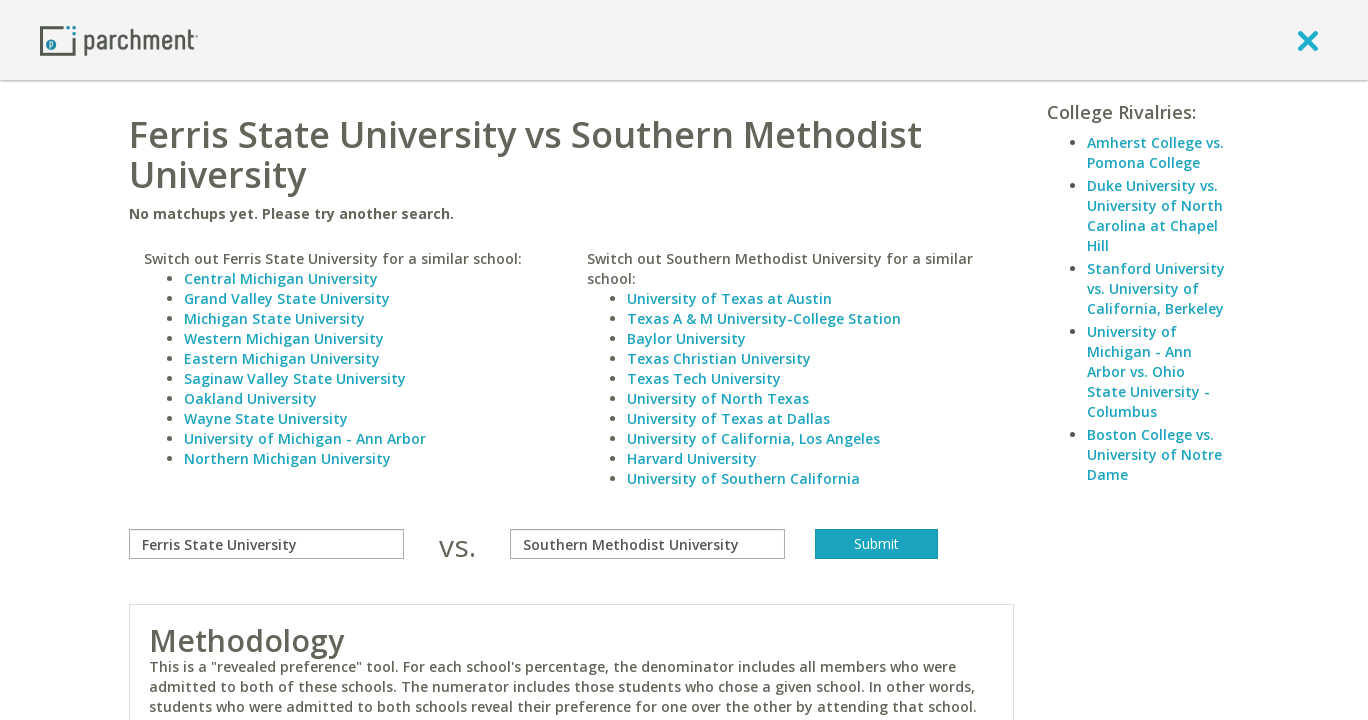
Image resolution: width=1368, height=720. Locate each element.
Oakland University (250, 398)
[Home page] (119, 39)
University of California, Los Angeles (753, 438)
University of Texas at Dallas (728, 418)
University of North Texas (718, 398)
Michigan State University (274, 318)
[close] (1308, 40)
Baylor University (686, 338)
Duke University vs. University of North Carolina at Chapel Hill (1155, 215)
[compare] (266, 544)
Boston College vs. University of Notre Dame (1154, 454)
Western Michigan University (284, 338)
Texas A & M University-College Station (764, 318)
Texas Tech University (704, 378)
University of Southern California (743, 478)
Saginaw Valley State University (295, 378)
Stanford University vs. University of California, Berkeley (1156, 288)
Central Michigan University (281, 278)
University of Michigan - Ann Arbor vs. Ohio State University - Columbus (1148, 371)
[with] (647, 544)
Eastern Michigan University (282, 358)
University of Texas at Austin (729, 298)
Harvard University (692, 458)
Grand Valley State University (287, 298)
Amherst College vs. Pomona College (1155, 152)
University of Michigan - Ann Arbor (305, 438)
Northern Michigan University (287, 458)
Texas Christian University (719, 358)
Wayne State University (266, 418)
